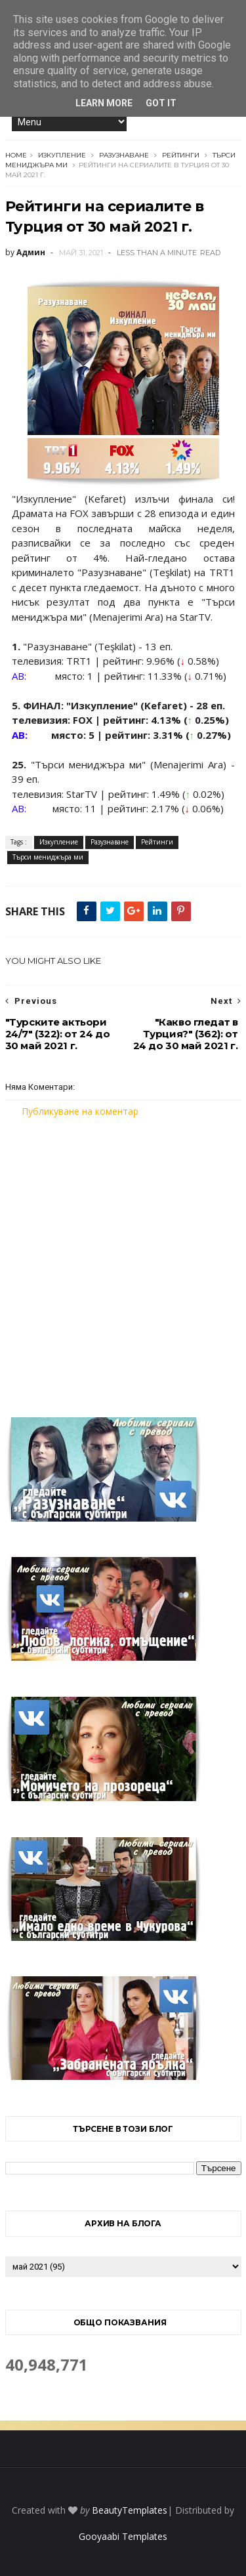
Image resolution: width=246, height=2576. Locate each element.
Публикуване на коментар (80, 1111)
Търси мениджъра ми (47, 857)
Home (16, 155)
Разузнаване (124, 155)
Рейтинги (180, 155)
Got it (161, 103)
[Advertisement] (123, 1259)
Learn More (104, 103)
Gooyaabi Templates (123, 2536)
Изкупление (62, 155)
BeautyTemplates (129, 2510)
